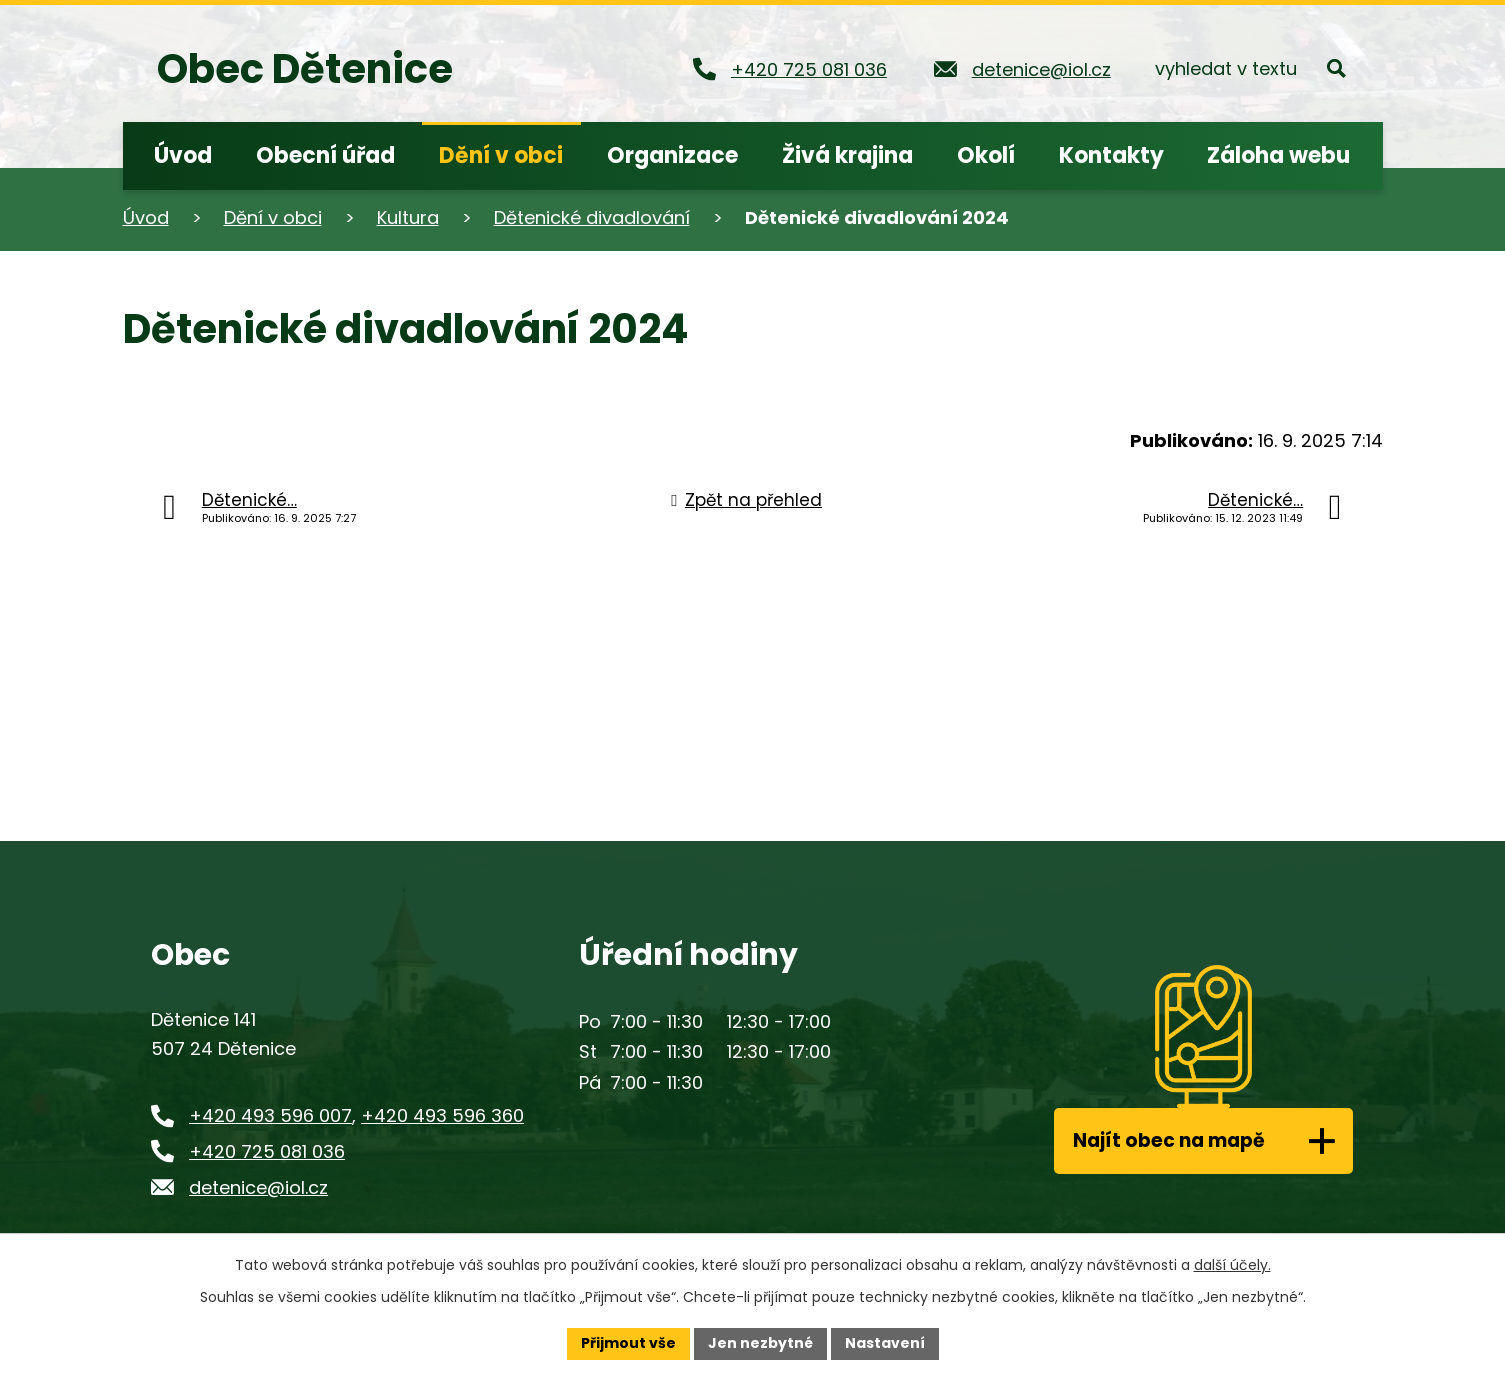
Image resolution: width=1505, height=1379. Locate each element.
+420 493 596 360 (442, 1115)
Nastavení (885, 1343)
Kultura (408, 217)
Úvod (146, 217)
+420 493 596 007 (270, 1115)
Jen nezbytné (760, 1343)
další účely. (1232, 1265)
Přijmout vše (628, 1343)
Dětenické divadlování (592, 217)
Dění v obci (273, 217)
